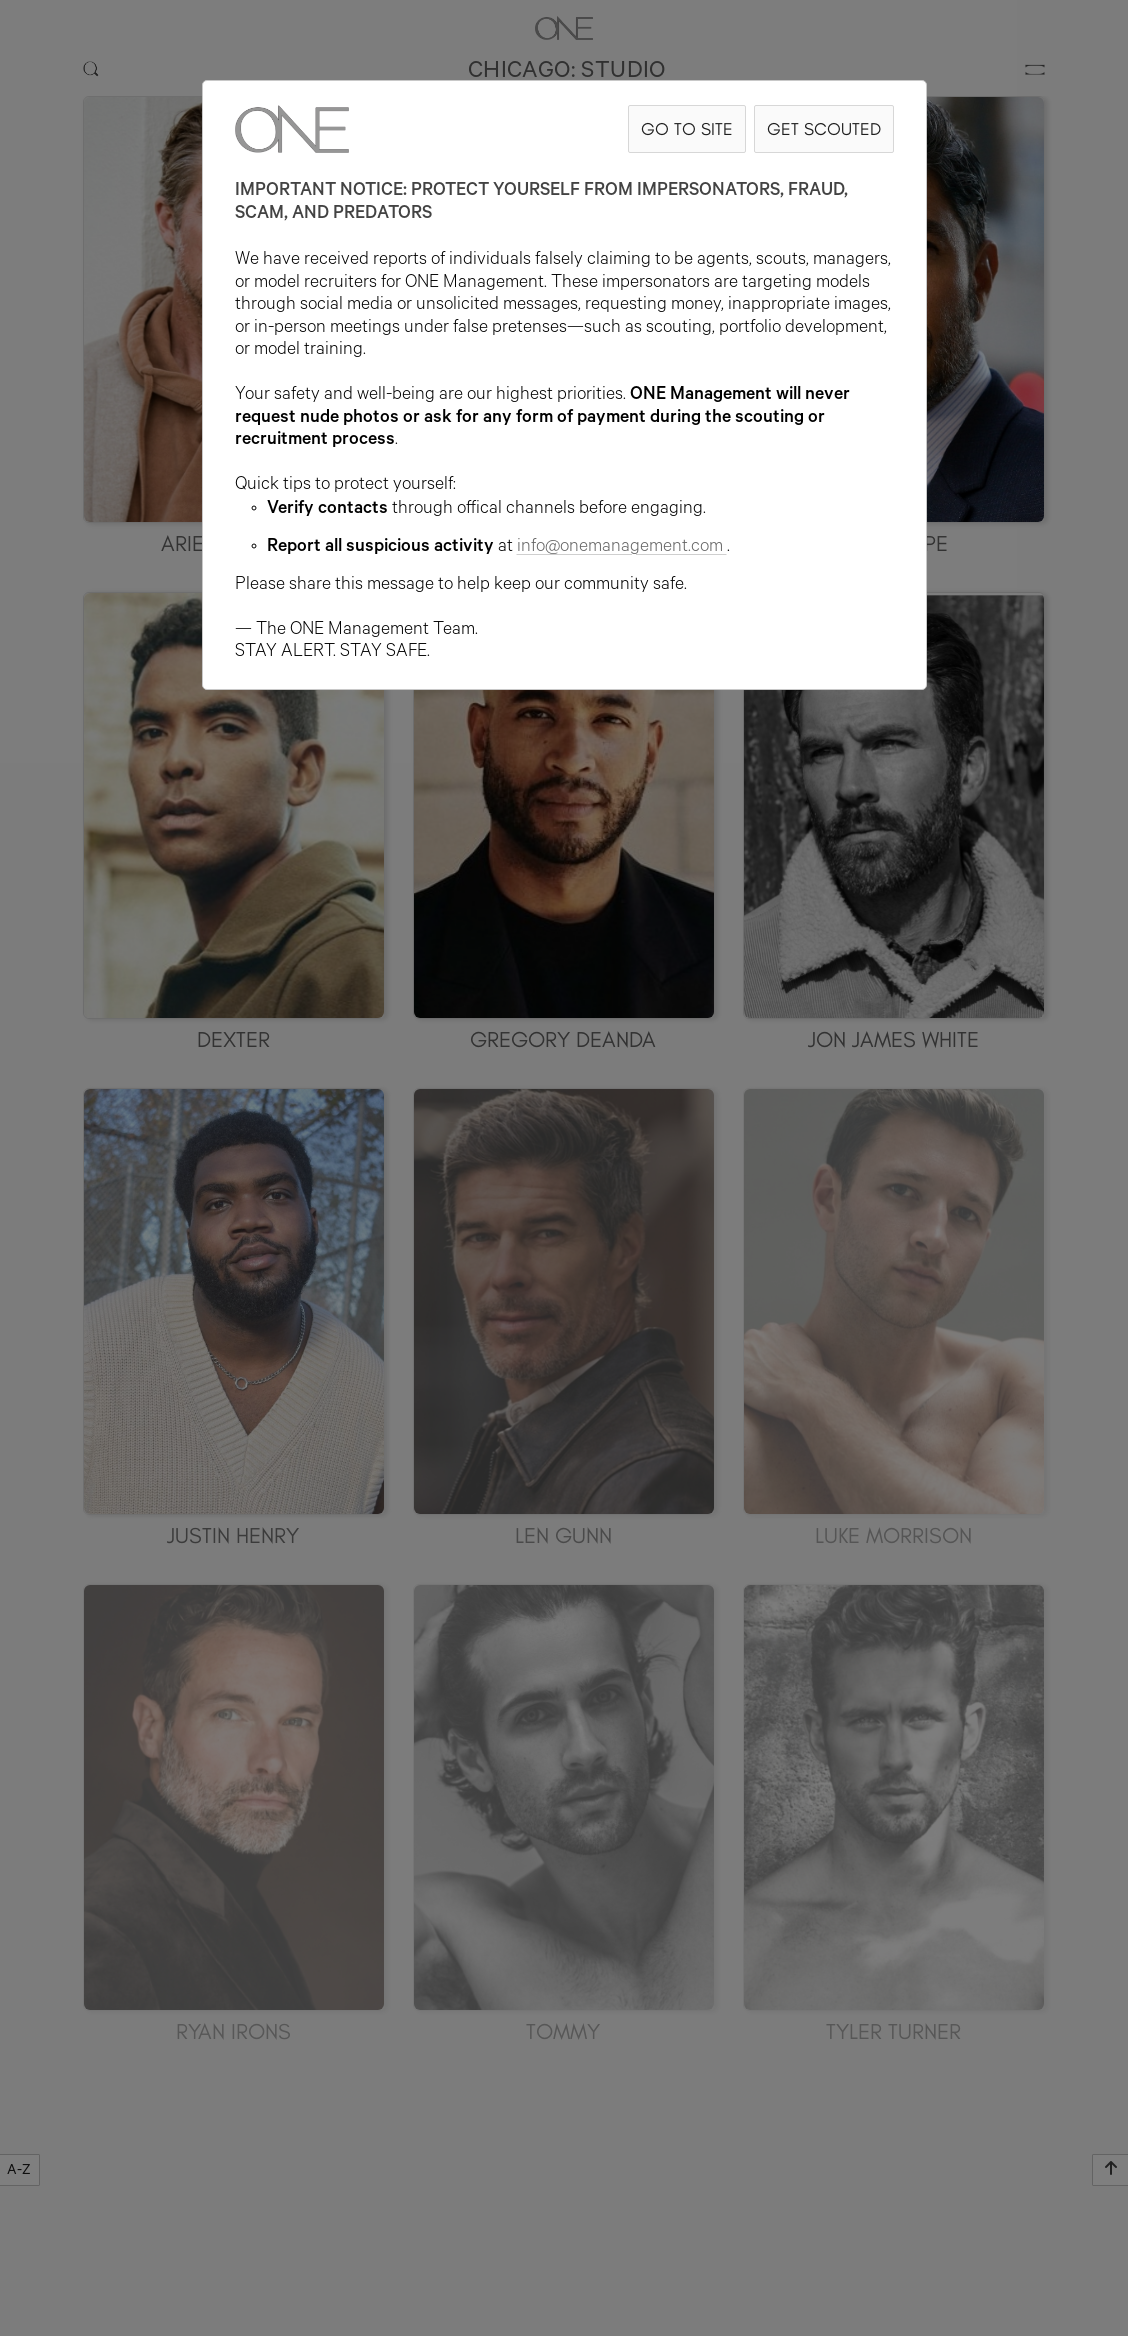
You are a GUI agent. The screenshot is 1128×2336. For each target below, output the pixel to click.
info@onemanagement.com (622, 548)
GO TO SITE (687, 128)
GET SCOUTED (824, 128)
